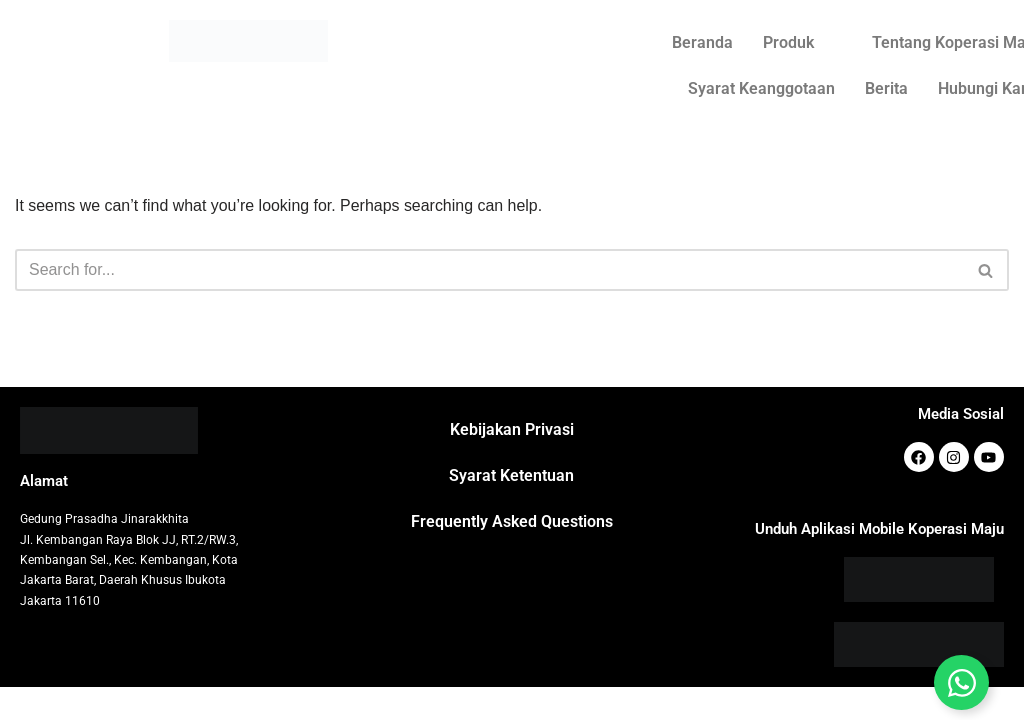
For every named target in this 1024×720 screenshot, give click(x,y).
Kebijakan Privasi (512, 462)
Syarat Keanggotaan (761, 88)
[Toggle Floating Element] (961, 682)
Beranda (702, 42)
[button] (802, 43)
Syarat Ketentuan (511, 508)
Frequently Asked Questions (512, 554)
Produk (788, 42)
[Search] (489, 270)
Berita (886, 88)
